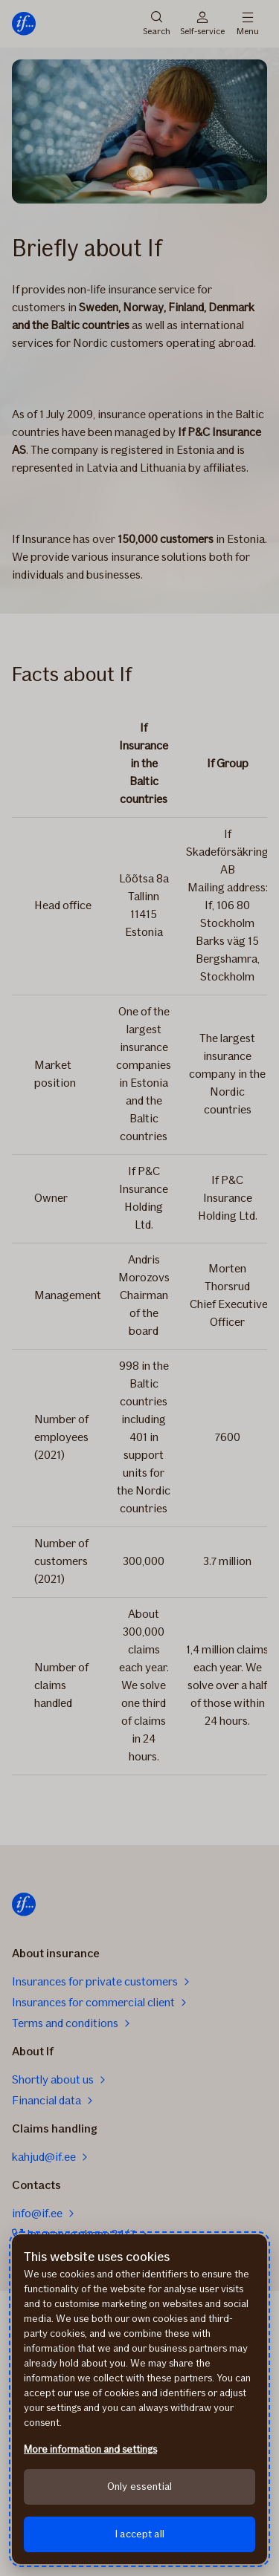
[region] (139, 2399)
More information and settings (90, 2449)
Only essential (139, 2486)
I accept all (139, 2534)
